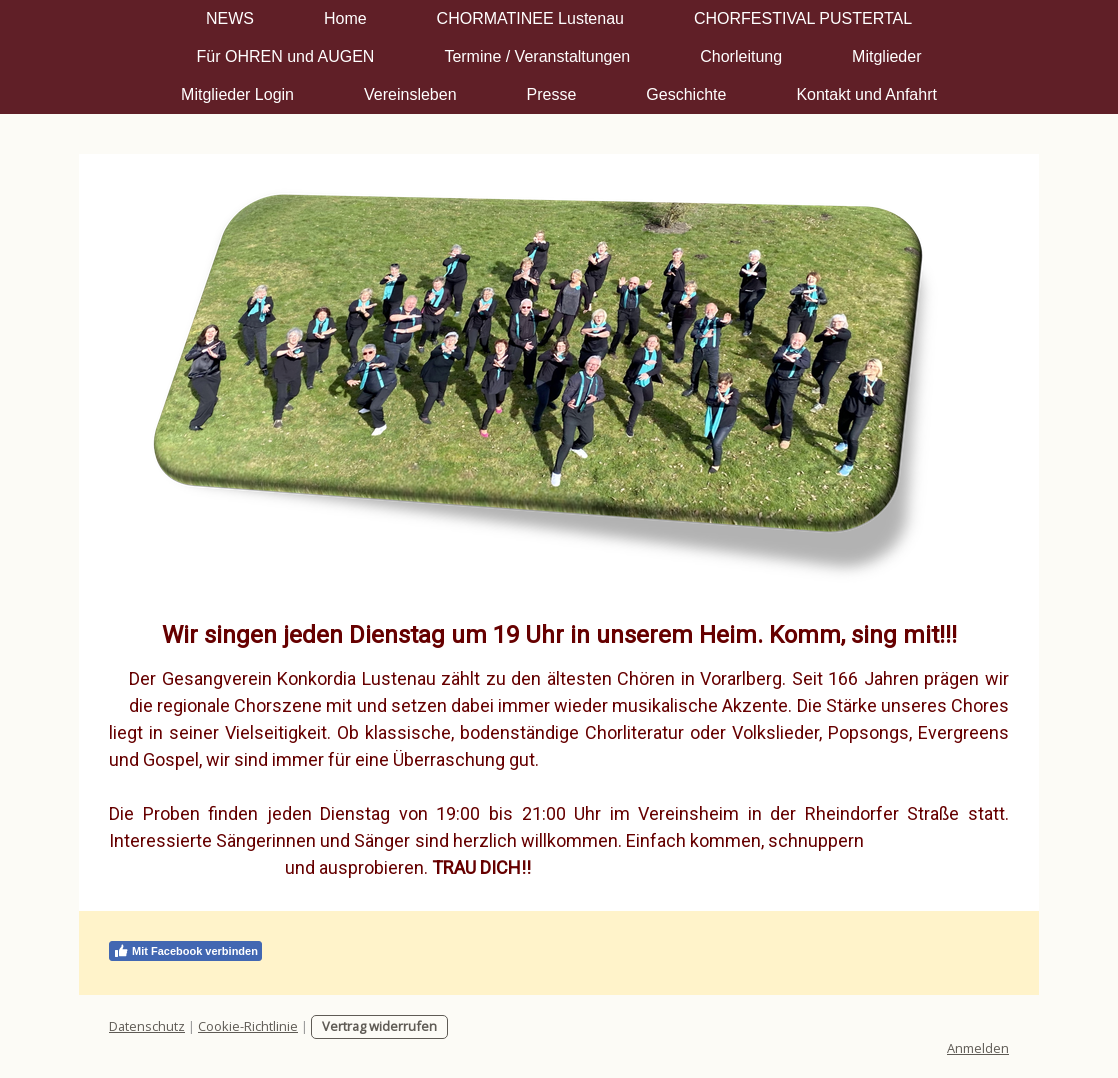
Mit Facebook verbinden (185, 951)
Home (345, 18)
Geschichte (686, 94)
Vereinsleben (410, 94)
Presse (552, 94)
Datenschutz (147, 1026)
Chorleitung (741, 56)
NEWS (230, 18)
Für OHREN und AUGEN (286, 56)
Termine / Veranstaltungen (537, 56)
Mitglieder (886, 56)
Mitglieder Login (237, 94)
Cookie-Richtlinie (248, 1026)
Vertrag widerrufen (379, 1026)
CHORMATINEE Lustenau (530, 18)
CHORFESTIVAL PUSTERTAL (803, 18)
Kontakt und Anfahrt (866, 94)
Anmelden (978, 1048)
